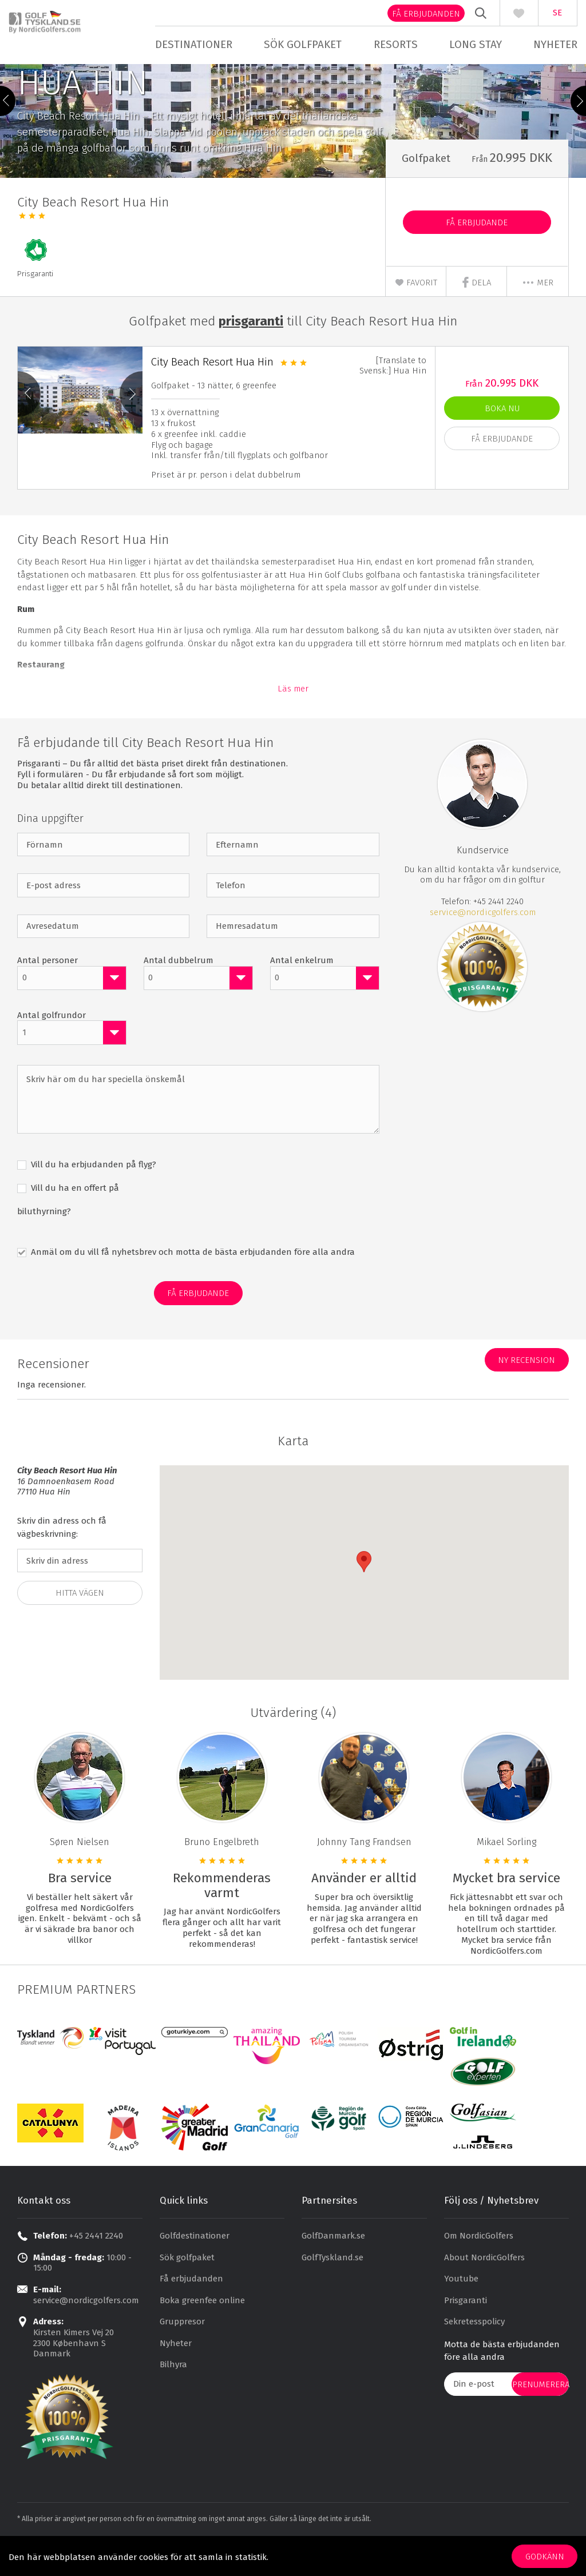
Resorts (393, 44)
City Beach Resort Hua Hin (212, 393)
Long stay (470, 44)
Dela (476, 314)
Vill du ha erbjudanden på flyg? (92, 1196)
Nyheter (547, 44)
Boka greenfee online (202, 2332)
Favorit (416, 314)
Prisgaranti (465, 2332)
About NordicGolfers (484, 2289)
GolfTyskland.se (332, 2289)
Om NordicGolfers (478, 2267)
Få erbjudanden (417, 14)
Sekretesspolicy (474, 2353)
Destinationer (198, 44)
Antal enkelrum (302, 992)
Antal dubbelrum (178, 992)
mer (537, 314)
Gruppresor (182, 2353)
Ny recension (526, 1391)
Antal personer (47, 992)
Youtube (461, 2310)
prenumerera (540, 2416)
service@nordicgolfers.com (483, 944)
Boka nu (502, 440)
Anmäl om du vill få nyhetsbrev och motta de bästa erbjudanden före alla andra (192, 1283)
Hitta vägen (80, 1624)
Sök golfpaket (304, 44)
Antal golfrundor (51, 1046)
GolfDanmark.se (333, 2267)
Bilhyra (173, 2396)
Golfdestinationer (194, 2267)
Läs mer (293, 720)
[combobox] (71, 1009)
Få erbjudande (477, 254)
